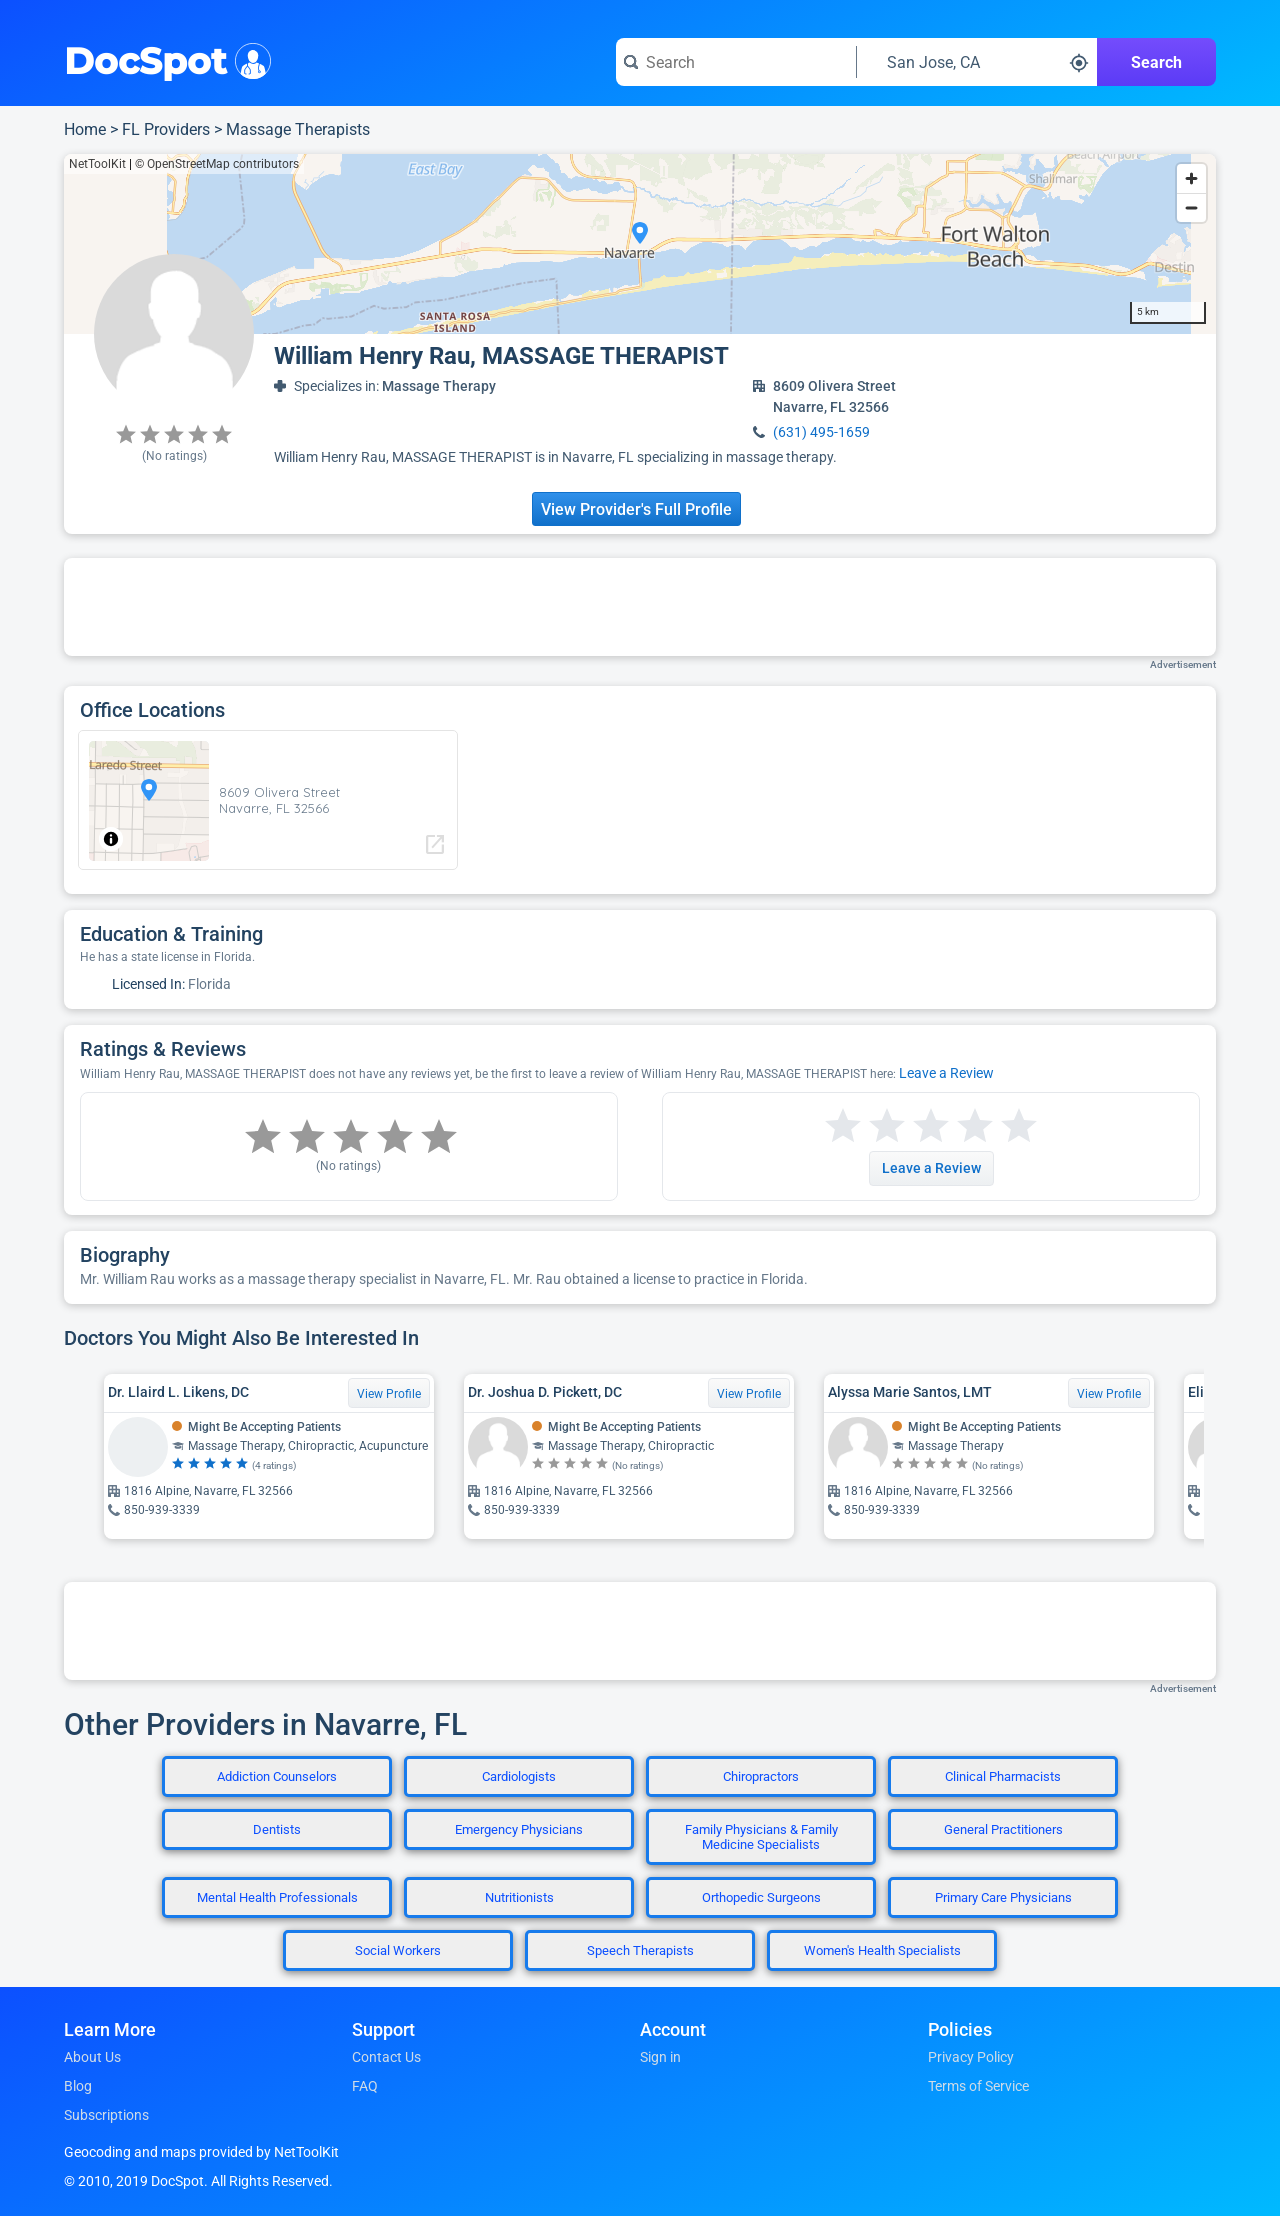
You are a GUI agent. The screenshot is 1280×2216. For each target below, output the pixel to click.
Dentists (277, 1829)
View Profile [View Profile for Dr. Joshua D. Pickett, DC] (749, 1394)
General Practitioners (1003, 1829)
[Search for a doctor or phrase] (736, 62)
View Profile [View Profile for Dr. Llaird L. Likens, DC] (389, 1394)
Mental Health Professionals (277, 1897)
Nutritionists (519, 1897)
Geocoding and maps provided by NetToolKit (201, 2152)
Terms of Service (978, 2086)
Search (1156, 62)
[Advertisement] (640, 607)
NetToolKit (97, 164)
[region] (640, 244)
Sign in (660, 2057)
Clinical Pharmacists (1003, 1776)
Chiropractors (761, 1776)
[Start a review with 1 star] (843, 1126)
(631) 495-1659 (821, 432)
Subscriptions (106, 2115)
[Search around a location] (977, 62)
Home (85, 129)
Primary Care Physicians (1003, 1897)
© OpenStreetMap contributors (217, 164)
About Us (92, 2057)
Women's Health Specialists (882, 1950)
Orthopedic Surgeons (761, 1897)
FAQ (365, 2086)
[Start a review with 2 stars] (865, 1126)
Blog (78, 2086)
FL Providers (166, 129)
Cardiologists (519, 1776)
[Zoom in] (1191, 178)
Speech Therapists (640, 1950)
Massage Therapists (298, 129)
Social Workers (398, 1950)
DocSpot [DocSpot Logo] (163, 59)
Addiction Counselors (277, 1776)
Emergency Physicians (519, 1829)
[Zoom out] (1191, 207)
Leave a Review (946, 1073)
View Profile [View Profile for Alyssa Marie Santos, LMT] (1109, 1394)
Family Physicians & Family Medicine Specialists (761, 1837)
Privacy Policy (971, 2057)
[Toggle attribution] (111, 839)
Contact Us (386, 2057)
